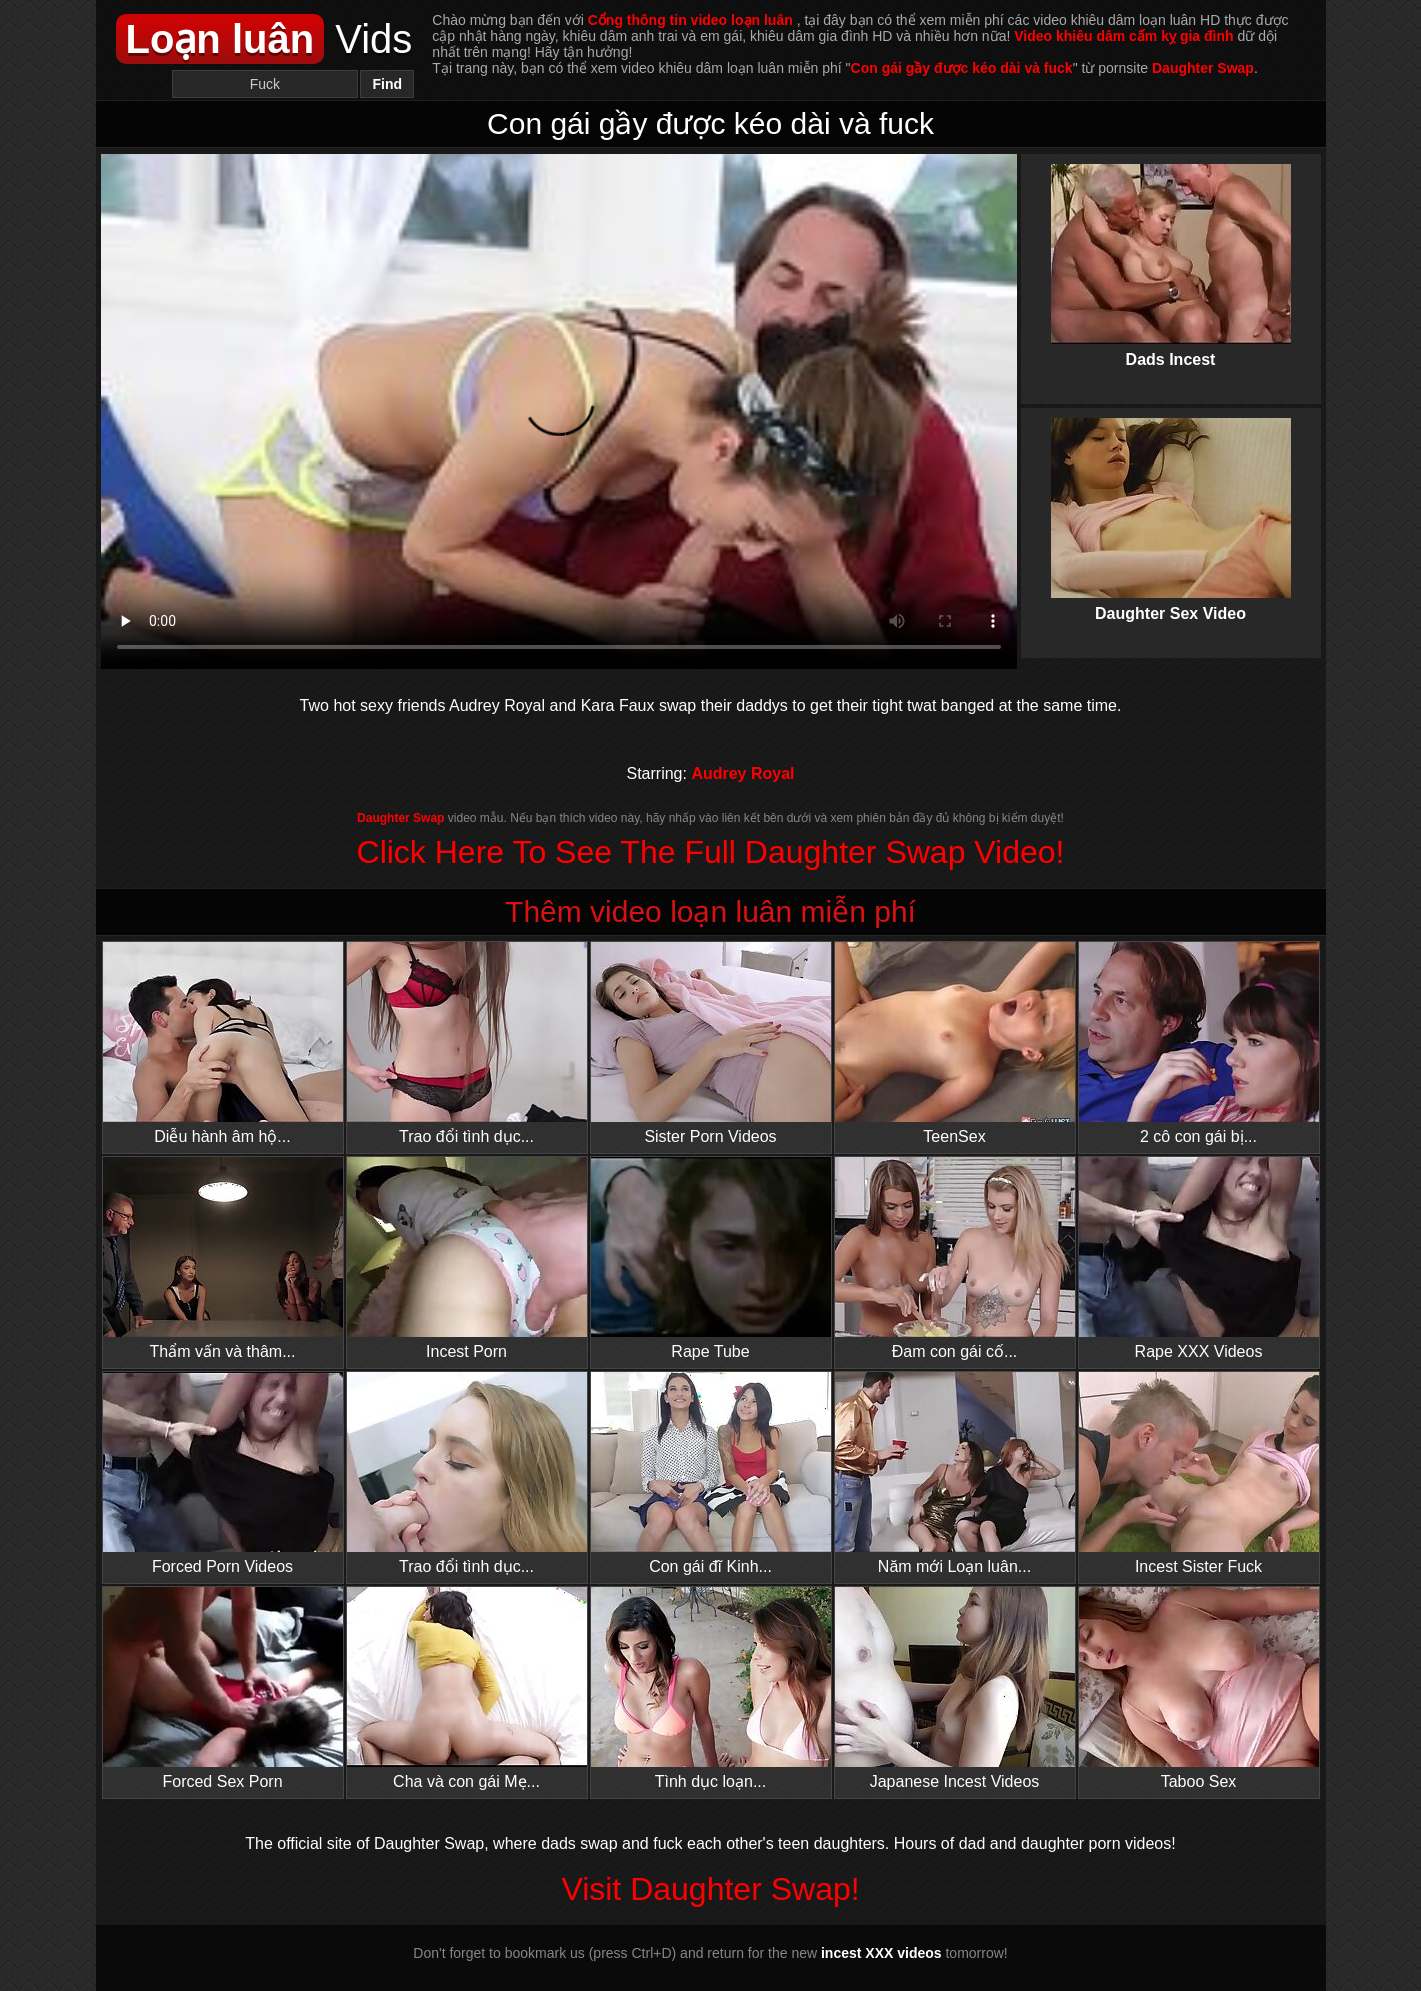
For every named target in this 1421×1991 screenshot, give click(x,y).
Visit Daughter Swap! (710, 1889)
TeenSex (955, 1043)
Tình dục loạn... (711, 1688)
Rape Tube (711, 1258)
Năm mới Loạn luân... (955, 1473)
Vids (264, 39)
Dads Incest (1171, 249)
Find (388, 84)
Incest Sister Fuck (1199, 1473)
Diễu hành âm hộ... (223, 1043)
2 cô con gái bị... (1199, 1043)
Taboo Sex (1199, 1688)
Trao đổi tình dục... (467, 1043)
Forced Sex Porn (223, 1688)
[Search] (265, 84)
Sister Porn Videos (711, 1043)
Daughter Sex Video (1171, 503)
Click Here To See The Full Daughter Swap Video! (711, 852)
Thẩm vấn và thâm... (223, 1258)
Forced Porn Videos (223, 1473)
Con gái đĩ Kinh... (711, 1473)
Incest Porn (467, 1258)
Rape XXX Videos (1199, 1258)
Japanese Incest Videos (955, 1688)
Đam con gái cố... (955, 1258)
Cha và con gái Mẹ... (467, 1688)
